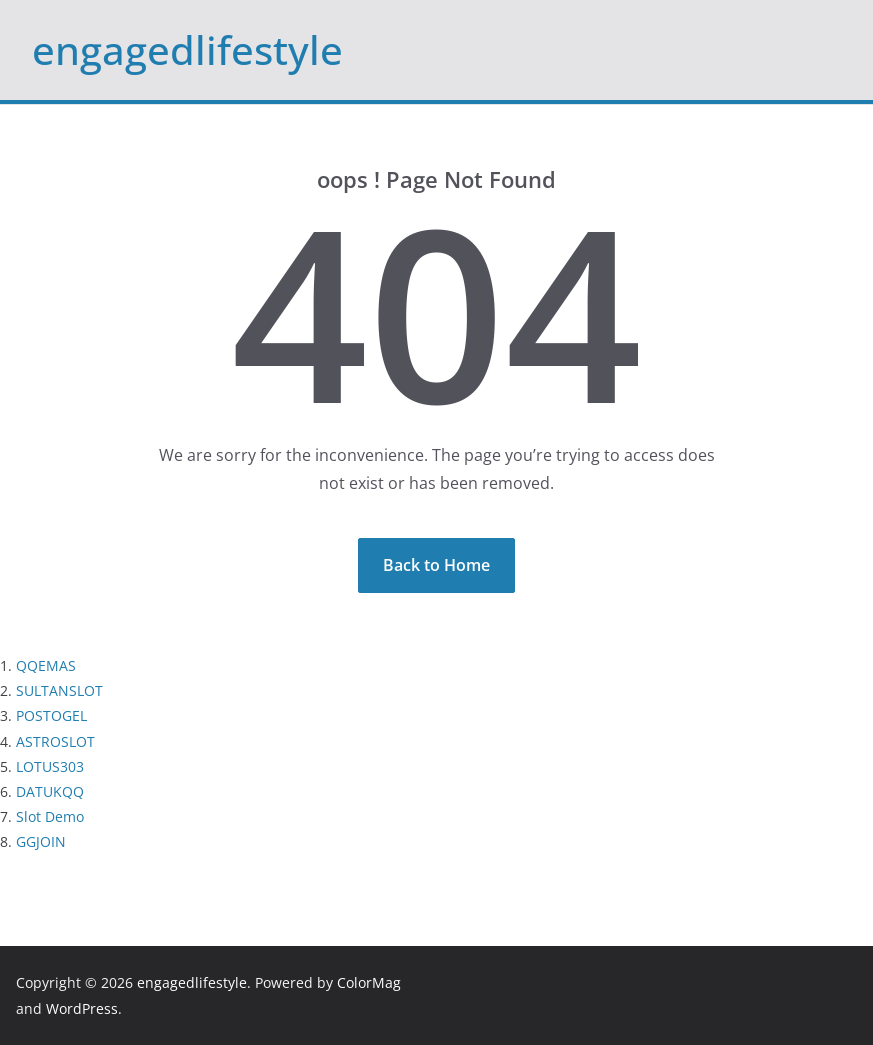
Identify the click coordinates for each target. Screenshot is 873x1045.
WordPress (82, 1008)
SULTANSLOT (59, 690)
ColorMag (369, 982)
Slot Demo (50, 816)
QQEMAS (46, 665)
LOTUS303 (50, 766)
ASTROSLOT (55, 741)
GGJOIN (41, 841)
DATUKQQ (50, 791)
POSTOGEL (51, 715)
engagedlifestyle (187, 49)
